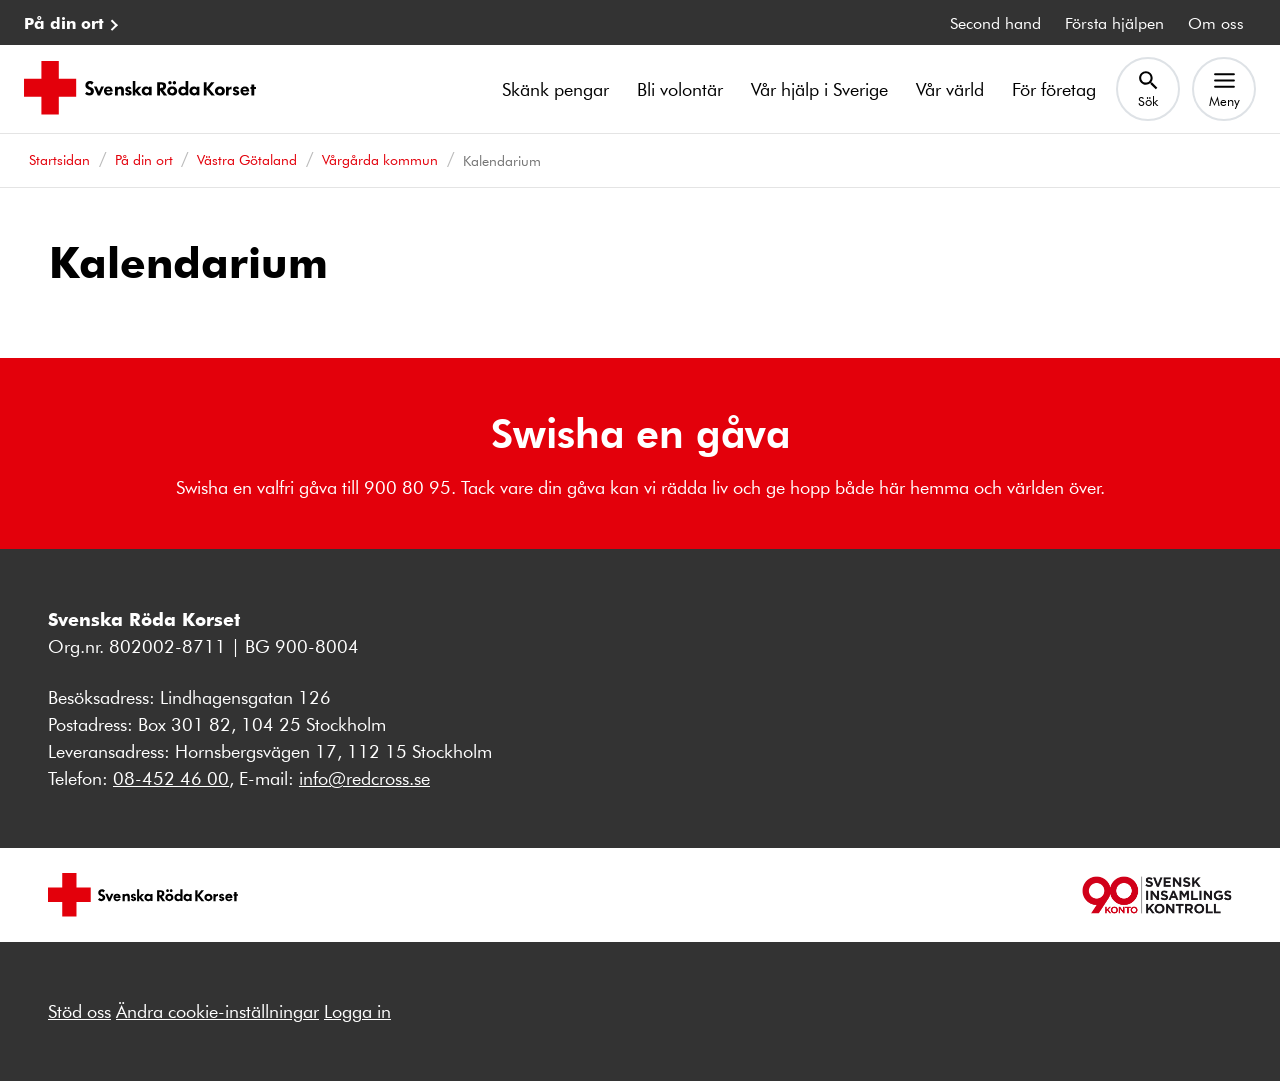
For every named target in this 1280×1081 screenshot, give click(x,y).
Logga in (357, 1011)
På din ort (64, 22)
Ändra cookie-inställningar (217, 1011)
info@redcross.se (364, 778)
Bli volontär (680, 89)
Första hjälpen (1114, 22)
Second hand (995, 22)
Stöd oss (79, 1011)
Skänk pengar (555, 89)
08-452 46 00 (171, 778)
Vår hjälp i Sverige (819, 89)
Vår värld (950, 89)
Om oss (1216, 22)
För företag (1054, 89)
